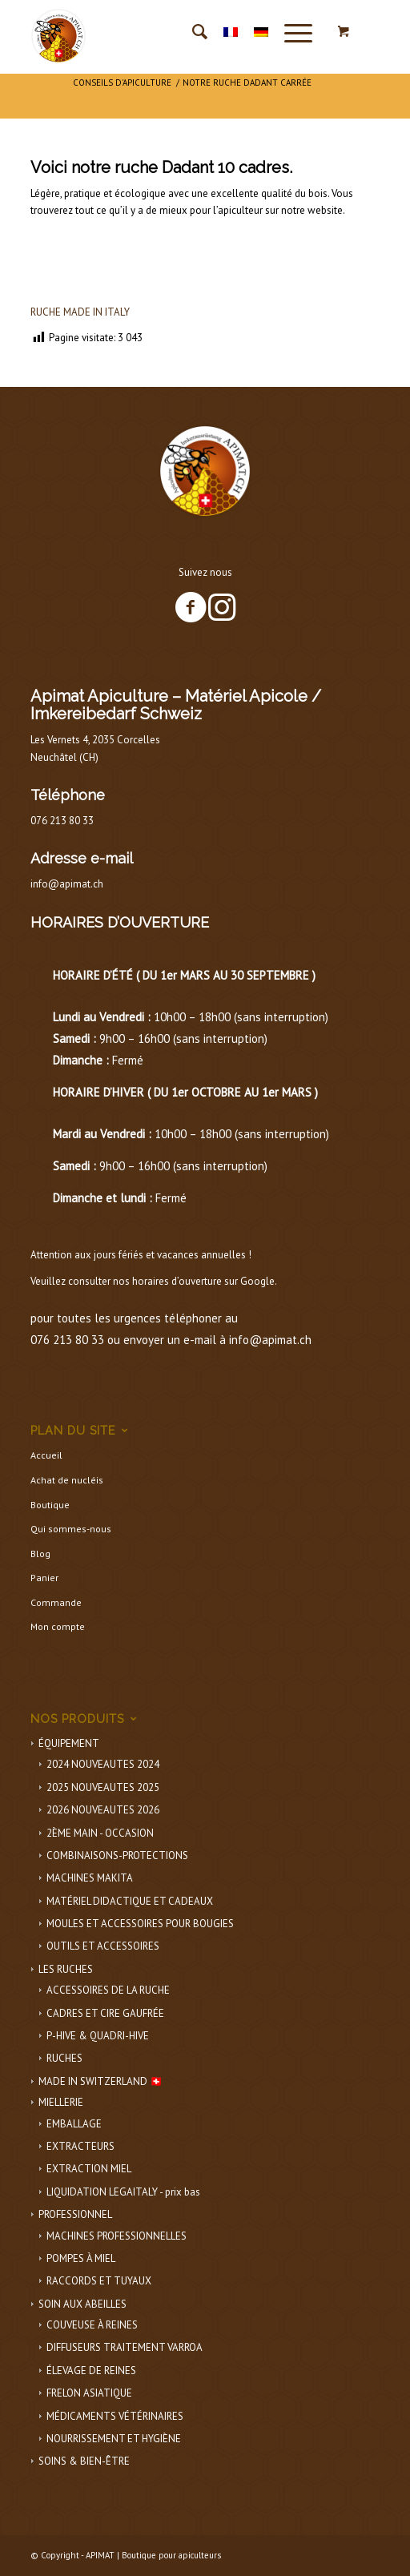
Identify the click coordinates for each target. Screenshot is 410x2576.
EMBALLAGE (74, 2124)
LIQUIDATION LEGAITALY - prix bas (123, 2192)
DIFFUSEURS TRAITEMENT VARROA (124, 2347)
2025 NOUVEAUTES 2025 (102, 1787)
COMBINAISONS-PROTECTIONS (117, 1855)
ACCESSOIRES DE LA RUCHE (108, 1990)
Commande (56, 1602)
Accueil (46, 1455)
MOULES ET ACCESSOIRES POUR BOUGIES (140, 1923)
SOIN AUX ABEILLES (82, 2304)
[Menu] (290, 32)
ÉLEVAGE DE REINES (91, 2370)
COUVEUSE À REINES (92, 2325)
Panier (44, 1578)
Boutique (50, 1505)
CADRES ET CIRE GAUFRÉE (105, 2013)
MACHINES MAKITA (89, 1878)
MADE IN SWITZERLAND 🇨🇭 (100, 2081)
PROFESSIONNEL (75, 2214)
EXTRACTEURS (80, 2146)
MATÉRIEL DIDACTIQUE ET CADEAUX (129, 1901)
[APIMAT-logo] (169, 32)
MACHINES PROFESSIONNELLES (116, 2236)
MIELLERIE (60, 2102)
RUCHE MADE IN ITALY (80, 312)
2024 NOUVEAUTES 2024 (102, 1764)
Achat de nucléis (66, 1480)
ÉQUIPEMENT (68, 1743)
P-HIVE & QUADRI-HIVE (97, 2036)
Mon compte (57, 1626)
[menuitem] (191, 32)
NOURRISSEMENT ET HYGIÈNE (113, 2438)
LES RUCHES (65, 1969)
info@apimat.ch (66, 884)
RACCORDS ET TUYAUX (98, 2281)
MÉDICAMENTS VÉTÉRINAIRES (114, 2416)
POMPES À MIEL (80, 2258)
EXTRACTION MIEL (88, 2169)
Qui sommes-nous (70, 1529)
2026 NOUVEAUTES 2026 (102, 1810)
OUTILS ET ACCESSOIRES (102, 1946)
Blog (40, 1554)
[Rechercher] (191, 32)
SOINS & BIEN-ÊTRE (84, 2461)
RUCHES (64, 2058)
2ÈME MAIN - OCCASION (100, 1833)
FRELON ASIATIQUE (89, 2393)
